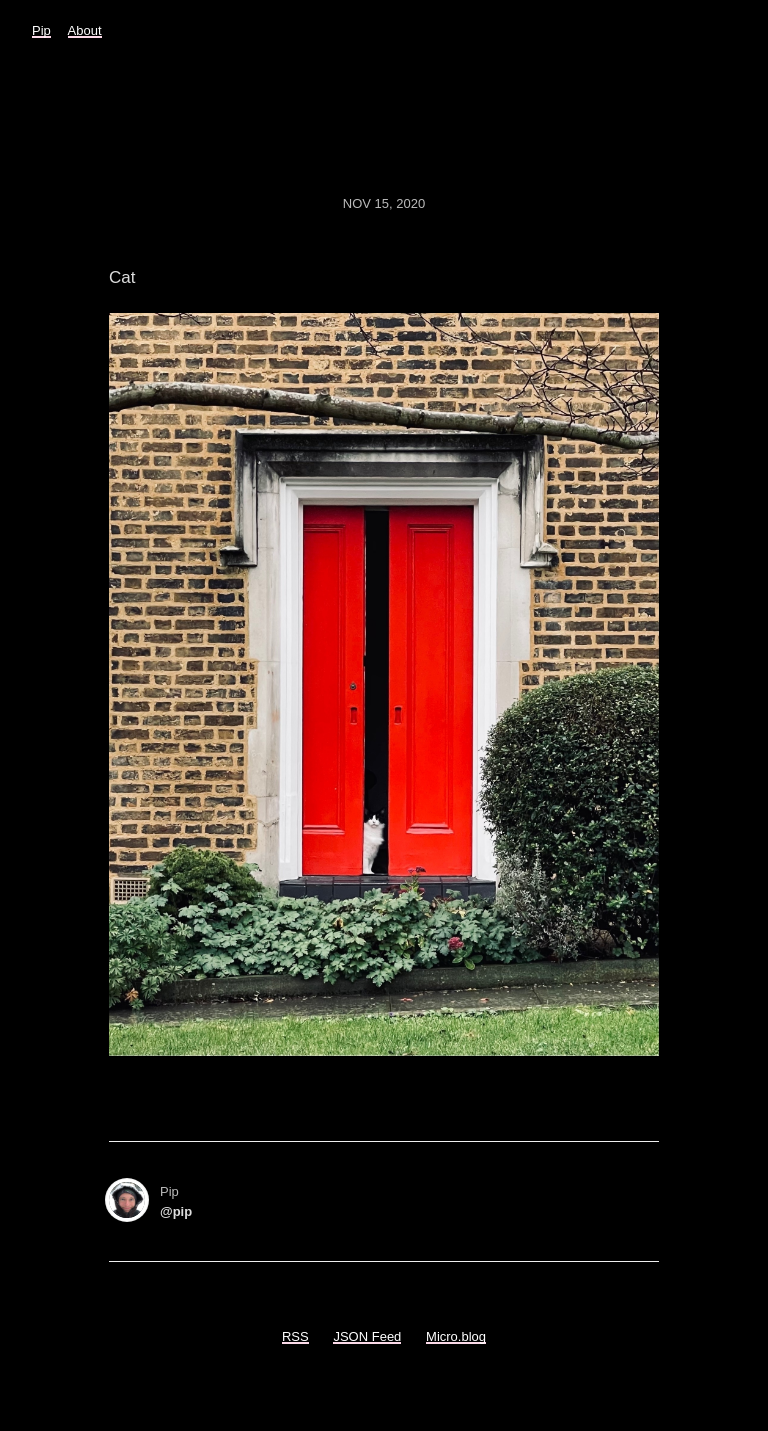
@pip (176, 1211)
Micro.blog (456, 1336)
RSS (295, 1336)
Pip (41, 30)
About (85, 30)
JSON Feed (367, 1336)
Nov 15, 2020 (384, 203)
